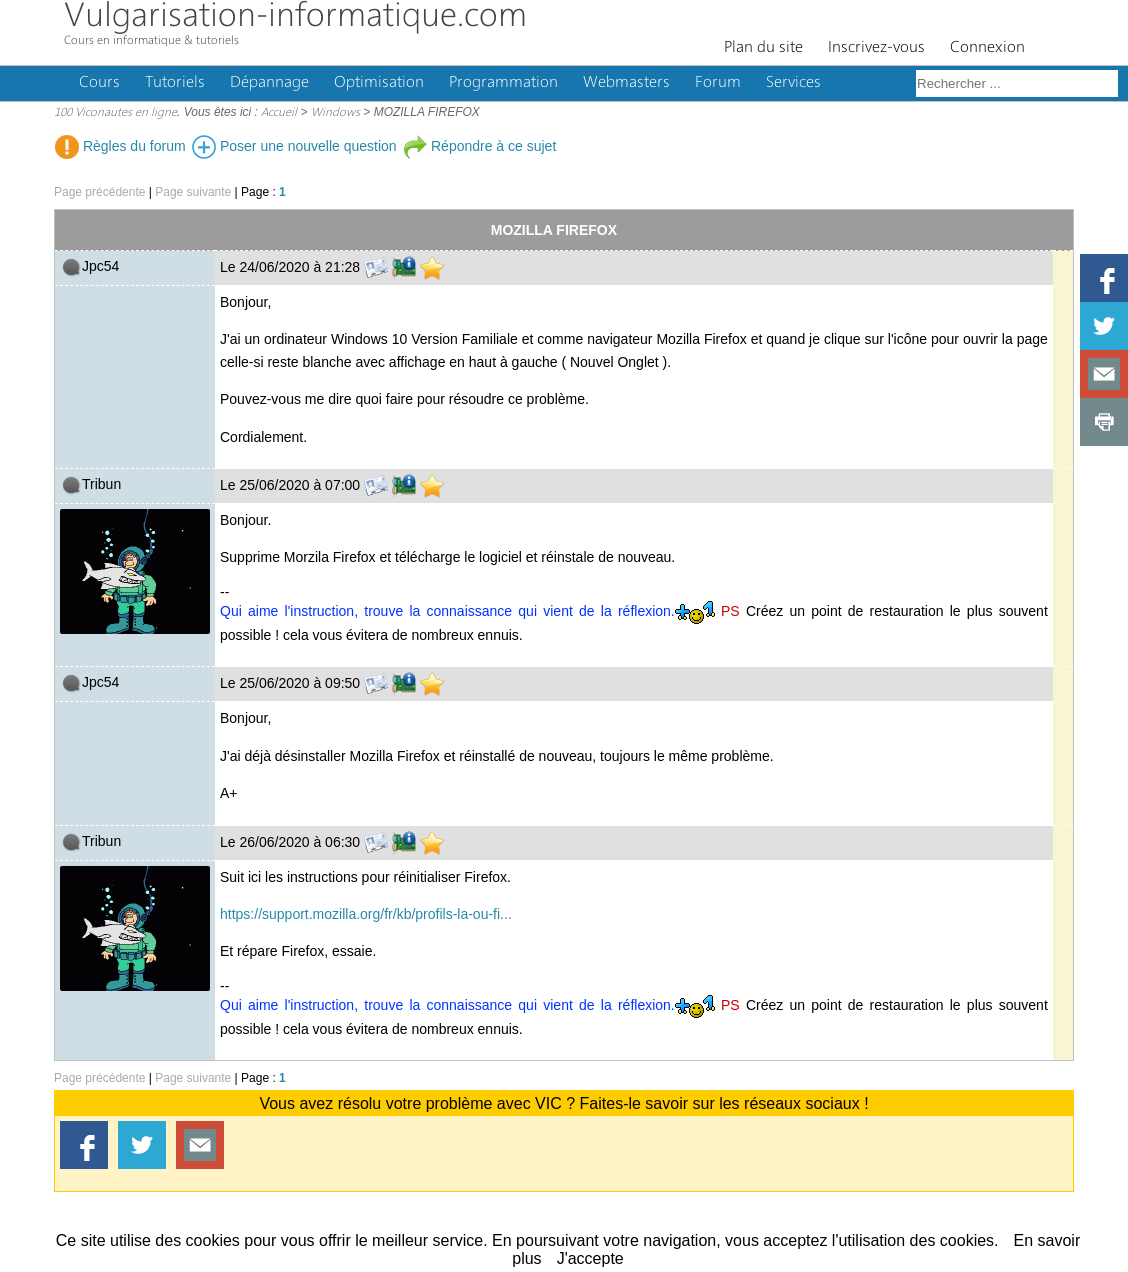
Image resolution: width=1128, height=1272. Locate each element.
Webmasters (626, 83)
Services (793, 83)
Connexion (987, 48)
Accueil (279, 113)
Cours (99, 83)
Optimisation (379, 83)
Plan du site (763, 48)
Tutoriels (175, 83)
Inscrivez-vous (876, 48)
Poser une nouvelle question (294, 146)
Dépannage (269, 83)
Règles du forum (120, 146)
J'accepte (590, 1258)
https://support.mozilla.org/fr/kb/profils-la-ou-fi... (366, 914)
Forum (718, 83)
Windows (335, 113)
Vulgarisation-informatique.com (295, 17)
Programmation (503, 83)
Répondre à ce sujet (479, 146)
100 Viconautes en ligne (115, 113)
